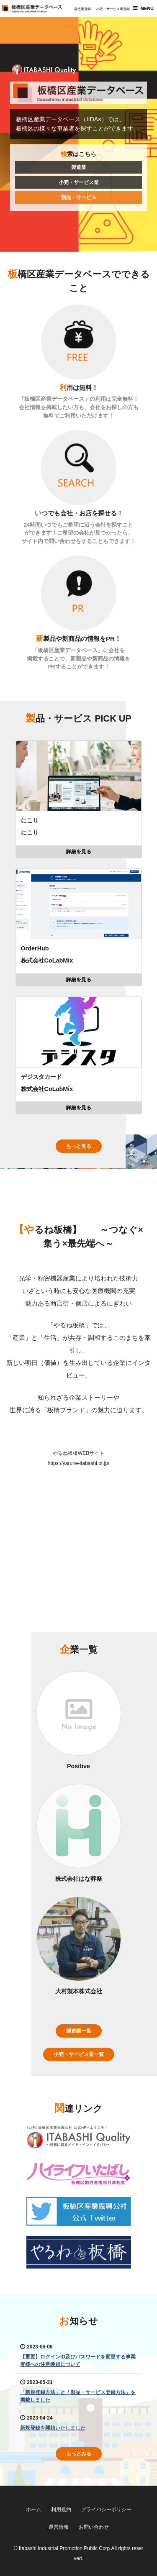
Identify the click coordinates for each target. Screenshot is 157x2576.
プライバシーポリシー (106, 2509)
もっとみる (78, 2454)
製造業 (78, 167)
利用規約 (61, 2509)
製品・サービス (78, 197)
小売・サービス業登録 (113, 9)
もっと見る (78, 1146)
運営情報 (59, 2527)
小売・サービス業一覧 (79, 2054)
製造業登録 (82, 9)
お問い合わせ (94, 2527)
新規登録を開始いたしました (52, 2428)
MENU (147, 8)
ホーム (33, 2509)
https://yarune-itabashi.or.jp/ (78, 1463)
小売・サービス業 (79, 182)
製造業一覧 (78, 2031)
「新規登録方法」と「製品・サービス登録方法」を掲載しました (78, 2396)
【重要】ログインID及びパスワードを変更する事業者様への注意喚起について (78, 2360)
